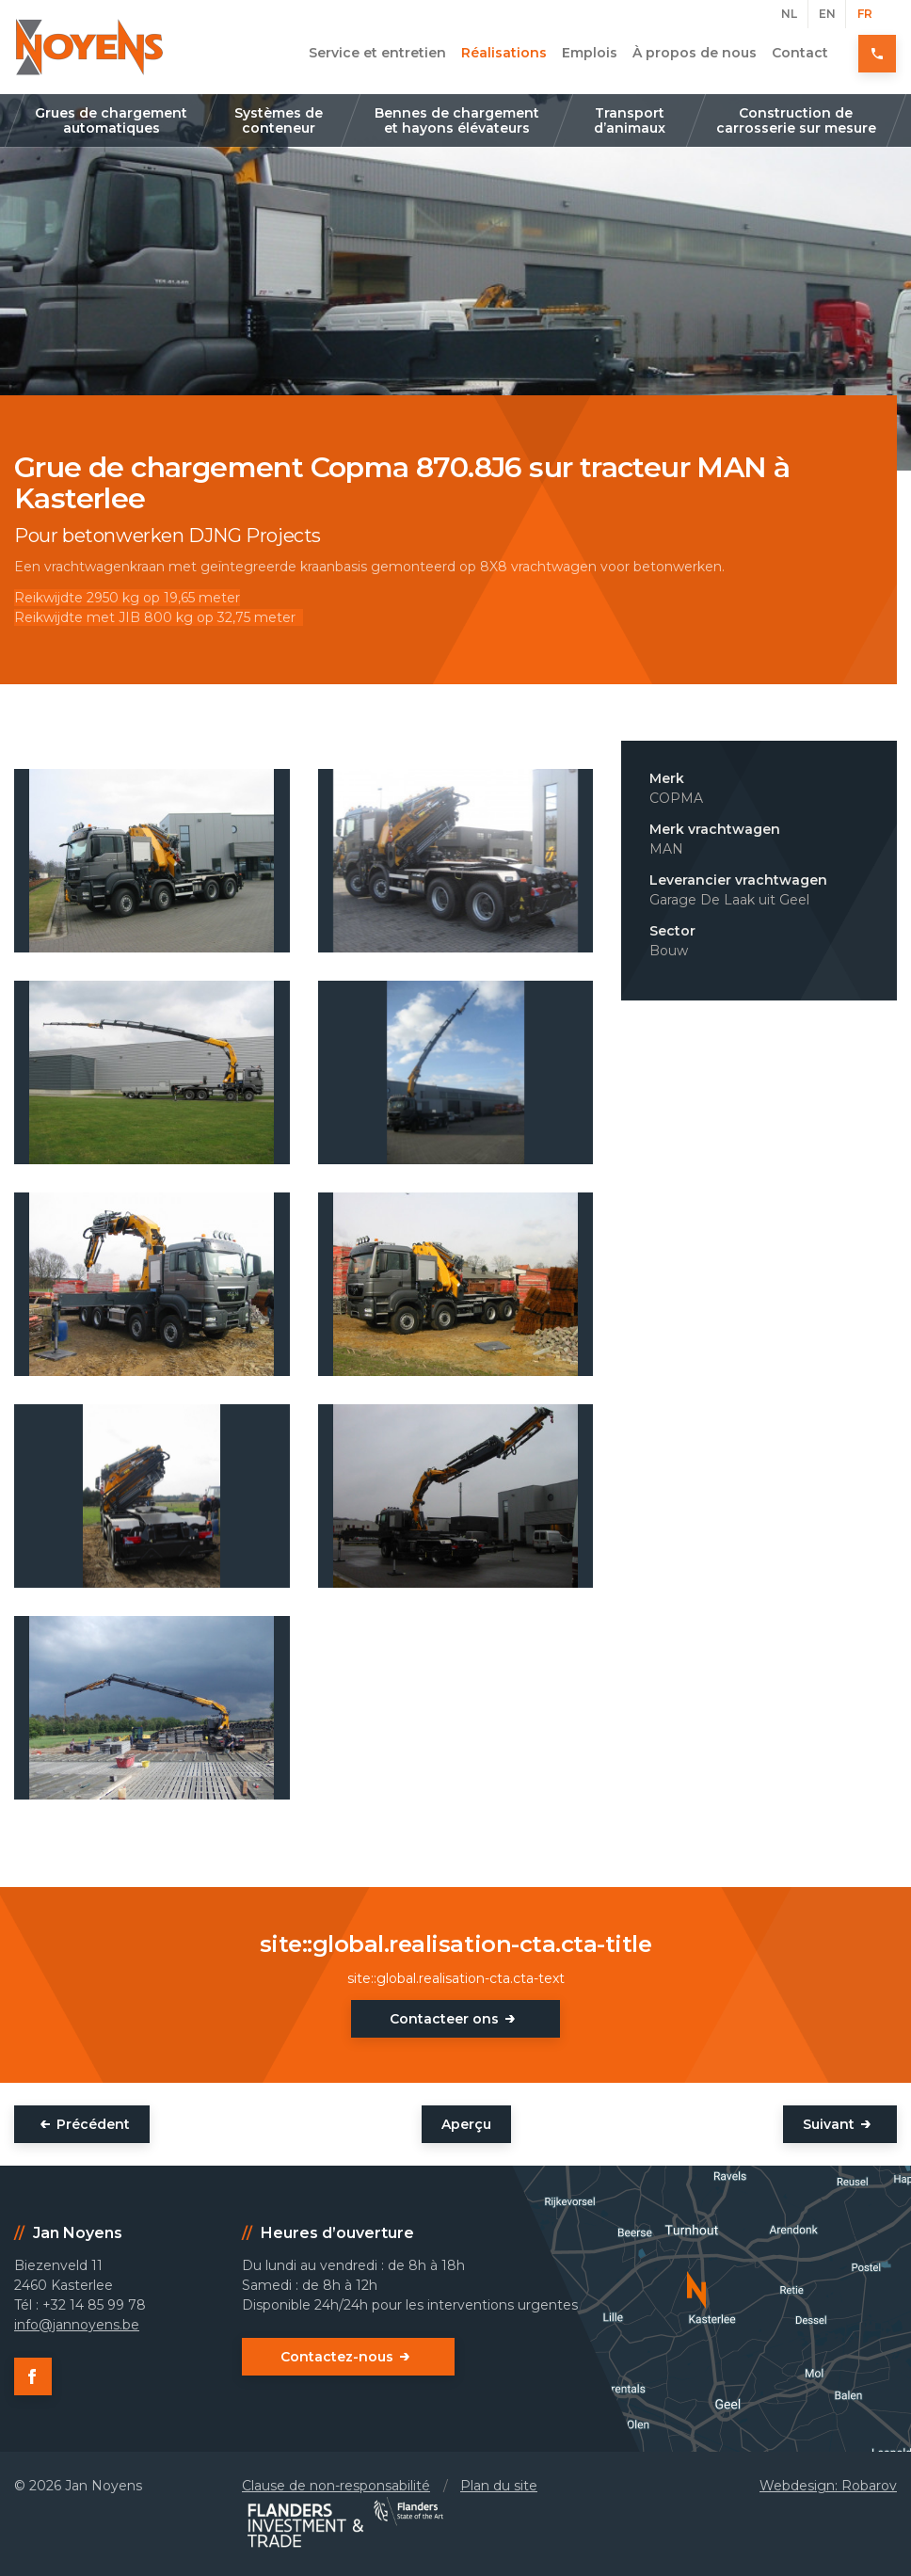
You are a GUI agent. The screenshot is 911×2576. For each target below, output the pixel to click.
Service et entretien (377, 52)
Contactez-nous (336, 2356)
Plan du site (498, 2485)
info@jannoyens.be (76, 2324)
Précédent (93, 2124)
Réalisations (504, 52)
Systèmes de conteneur (278, 120)
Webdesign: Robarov (828, 2485)
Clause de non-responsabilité (336, 2485)
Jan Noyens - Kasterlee (89, 47)
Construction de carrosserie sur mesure (796, 120)
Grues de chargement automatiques (111, 120)
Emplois (589, 52)
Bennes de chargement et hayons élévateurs (457, 120)
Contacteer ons (444, 2018)
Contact (800, 52)
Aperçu (466, 2124)
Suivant (829, 2124)
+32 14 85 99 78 (878, 53)
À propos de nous (694, 52)
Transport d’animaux (629, 120)
